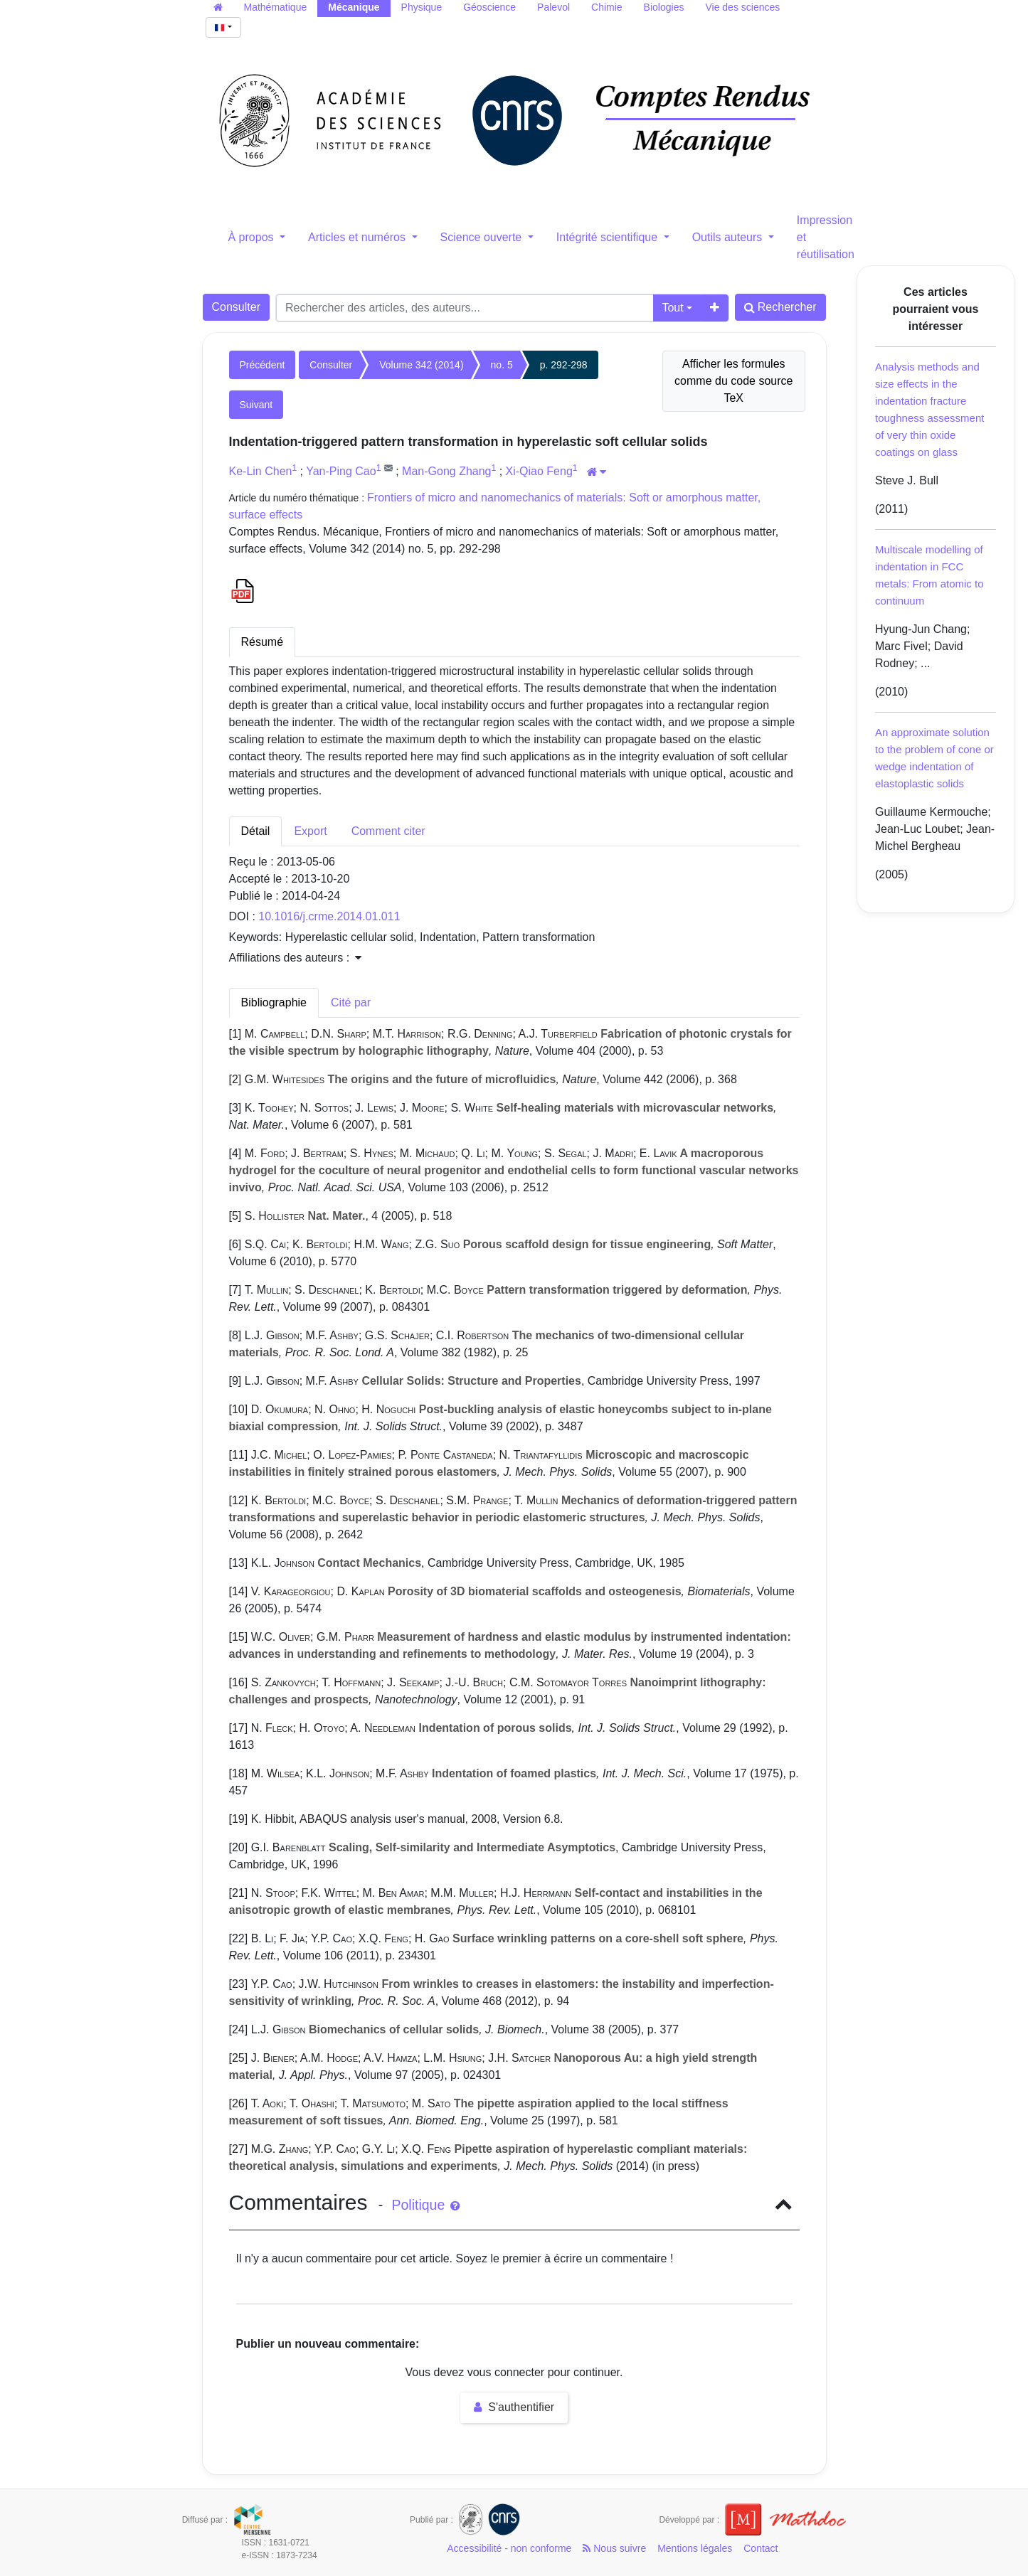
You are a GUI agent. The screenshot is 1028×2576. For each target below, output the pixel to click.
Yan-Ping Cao (341, 471)
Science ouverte (482, 237)
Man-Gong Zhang (446, 471)
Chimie (606, 7)
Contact (760, 2548)
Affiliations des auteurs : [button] (295, 958)
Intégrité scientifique (608, 237)
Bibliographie (274, 1002)
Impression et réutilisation (825, 237)
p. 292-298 (564, 365)
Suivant (256, 404)
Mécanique (353, 7)
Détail (255, 831)
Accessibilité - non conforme (509, 2548)
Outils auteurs (728, 237)
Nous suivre (614, 2548)
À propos (252, 237)
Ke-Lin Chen (260, 471)
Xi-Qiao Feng (539, 471)
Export (310, 831)
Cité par (351, 1002)
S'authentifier (514, 2407)
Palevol (553, 7)
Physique (422, 7)
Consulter (236, 307)
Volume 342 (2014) (421, 365)
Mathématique (275, 7)
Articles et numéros (358, 237)
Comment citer (388, 831)
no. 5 (502, 365)
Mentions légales (694, 2548)
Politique (425, 2205)
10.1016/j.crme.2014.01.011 (329, 916)
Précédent (262, 365)
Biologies (664, 7)
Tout (672, 308)
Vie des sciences (742, 7)
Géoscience (489, 7)
